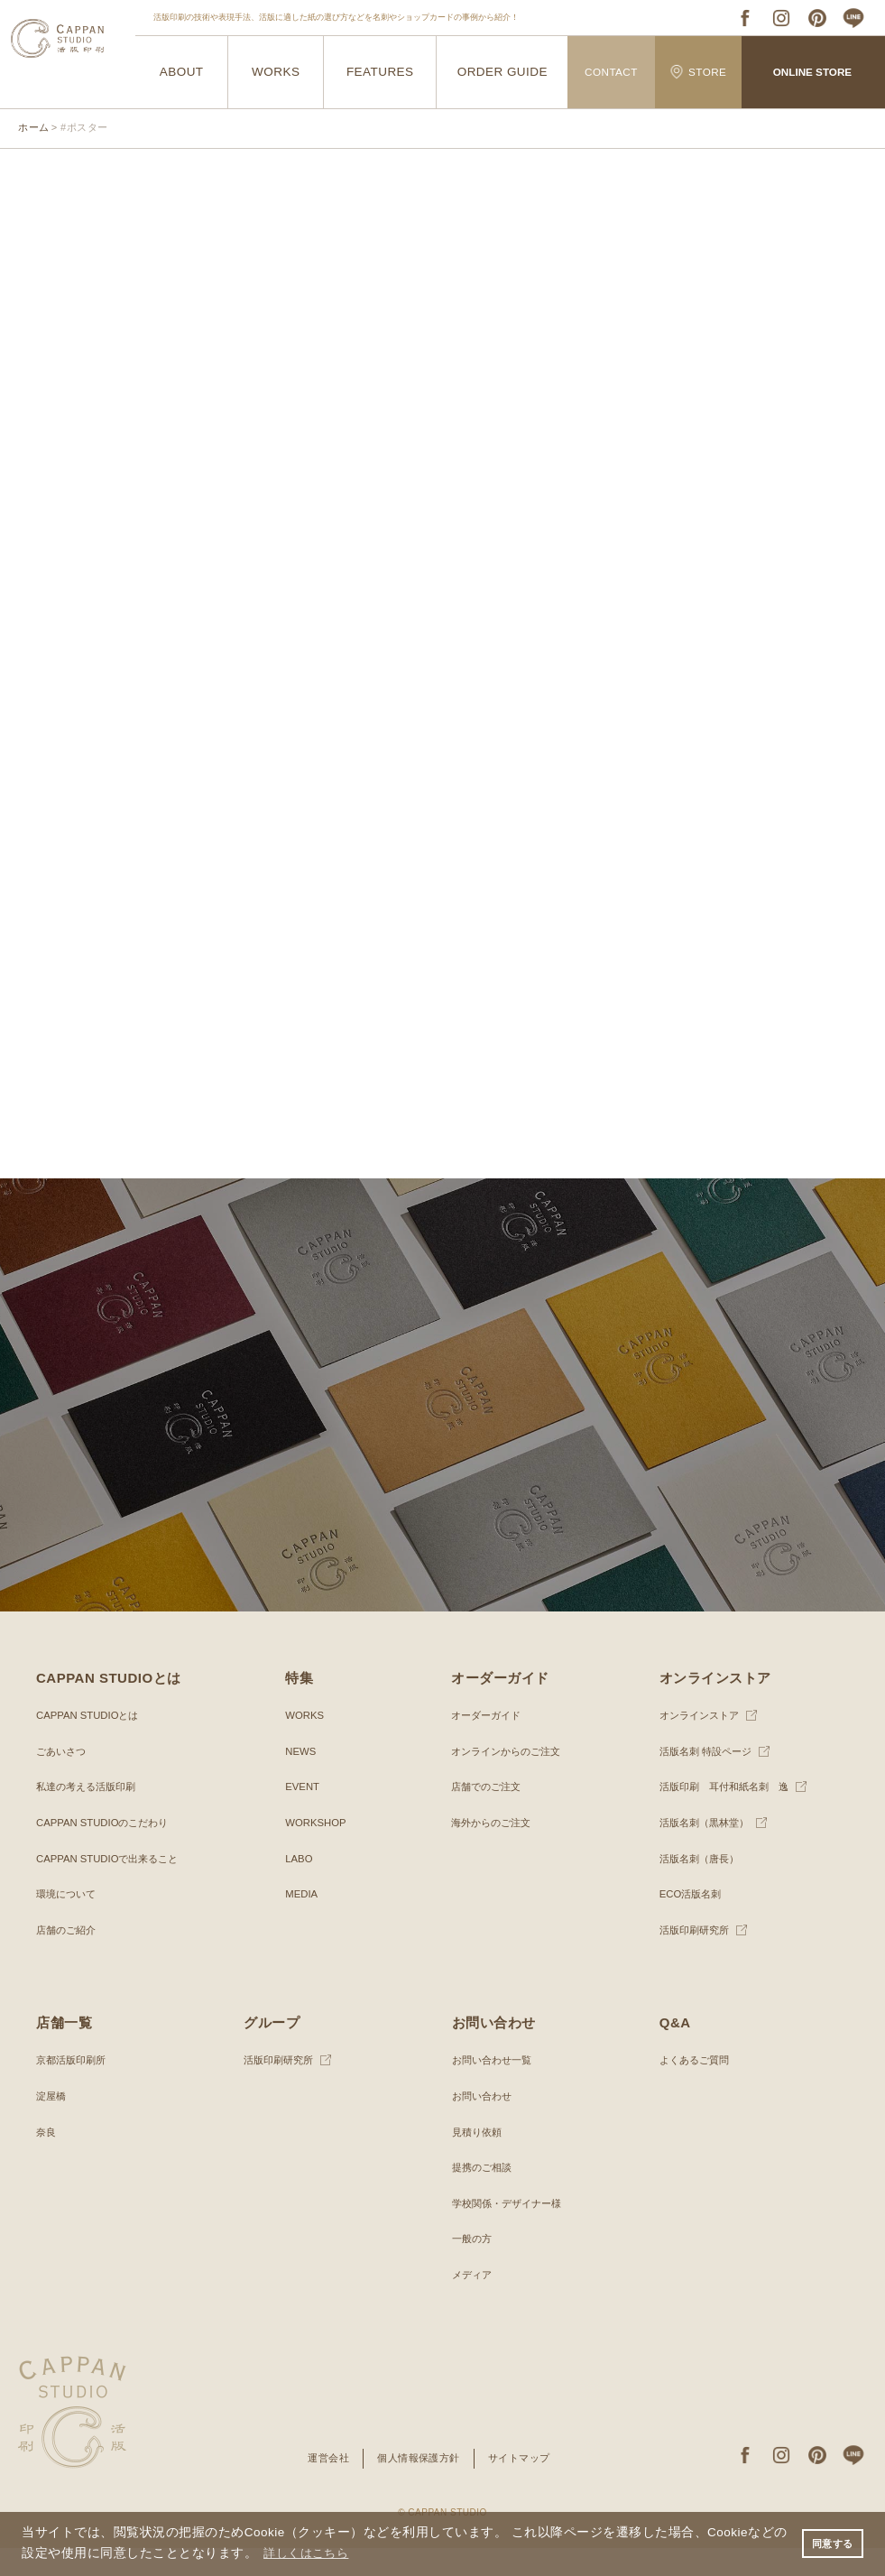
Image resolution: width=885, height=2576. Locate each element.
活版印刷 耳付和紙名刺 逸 (729, 1815)
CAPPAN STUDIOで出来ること (112, 1886)
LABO (299, 1886)
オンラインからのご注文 (510, 1779)
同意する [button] (830, 2542)
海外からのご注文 (494, 1851)
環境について (68, 1922)
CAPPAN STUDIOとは (90, 1744)
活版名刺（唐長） (702, 1886)
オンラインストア (702, 1744)
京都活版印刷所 (74, 2088)
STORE (698, 72)
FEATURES (380, 72)
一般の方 (473, 2267)
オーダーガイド (489, 1744)
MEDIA (302, 1922)
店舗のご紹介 (68, 1958)
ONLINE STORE (812, 71)
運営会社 (322, 2486)
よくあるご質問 (697, 2088)
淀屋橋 (52, 2125)
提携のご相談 (484, 2196)
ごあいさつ (63, 1779)
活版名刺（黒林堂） (708, 1851)
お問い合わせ (484, 2125)
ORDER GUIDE (502, 72)
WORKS (275, 72)
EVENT (303, 1815)
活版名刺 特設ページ (709, 1779)
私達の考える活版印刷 (90, 1815)
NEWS (301, 1779)
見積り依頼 (479, 2160)
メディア (473, 2303)
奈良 (47, 2160)
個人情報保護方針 (418, 2486)
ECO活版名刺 (692, 1922)
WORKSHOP (317, 1851)
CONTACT (611, 71)
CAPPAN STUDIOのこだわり (107, 1851)
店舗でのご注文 (489, 1815)
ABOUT (181, 72)
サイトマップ (524, 2486)
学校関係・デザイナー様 (511, 2231)
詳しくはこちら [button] (323, 2552)
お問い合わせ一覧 (495, 2088)
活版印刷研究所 (697, 1958)
